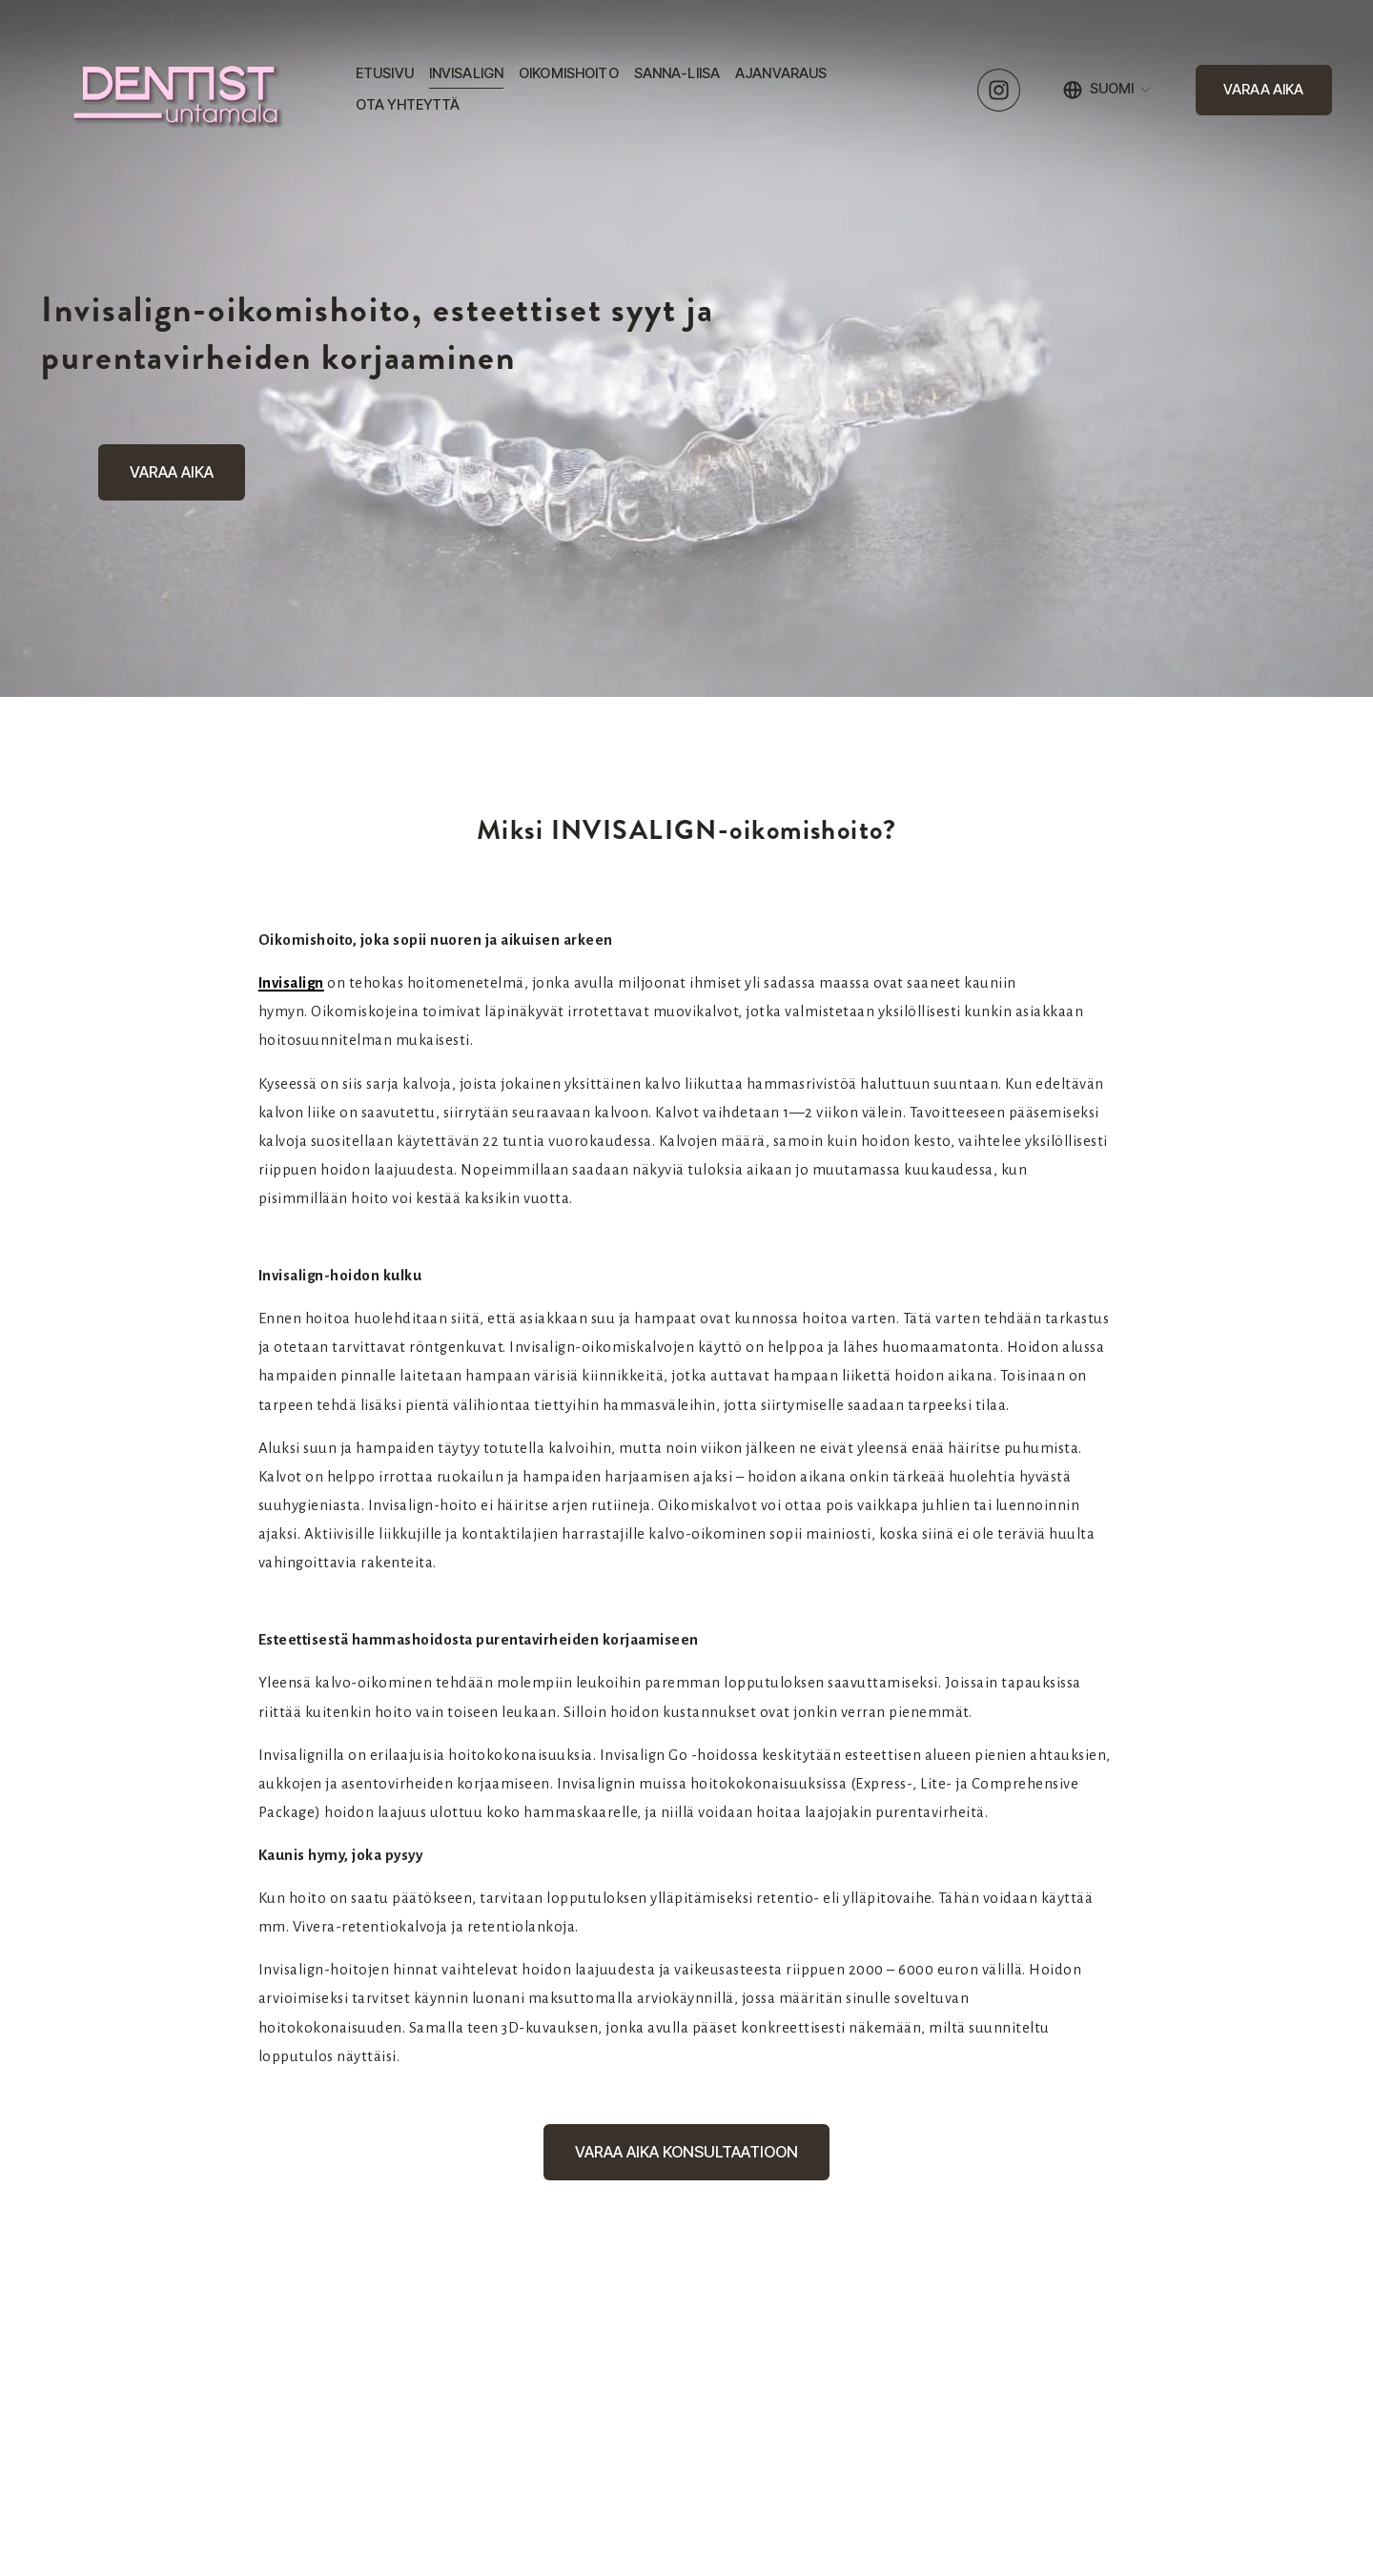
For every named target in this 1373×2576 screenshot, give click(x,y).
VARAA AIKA (1263, 89)
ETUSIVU (385, 73)
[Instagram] (998, 90)
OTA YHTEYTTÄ (408, 104)
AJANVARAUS (781, 73)
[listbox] (1108, 90)
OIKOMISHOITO (569, 73)
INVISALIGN (466, 73)
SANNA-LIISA (677, 73)
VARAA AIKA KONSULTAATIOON (686, 2151)
